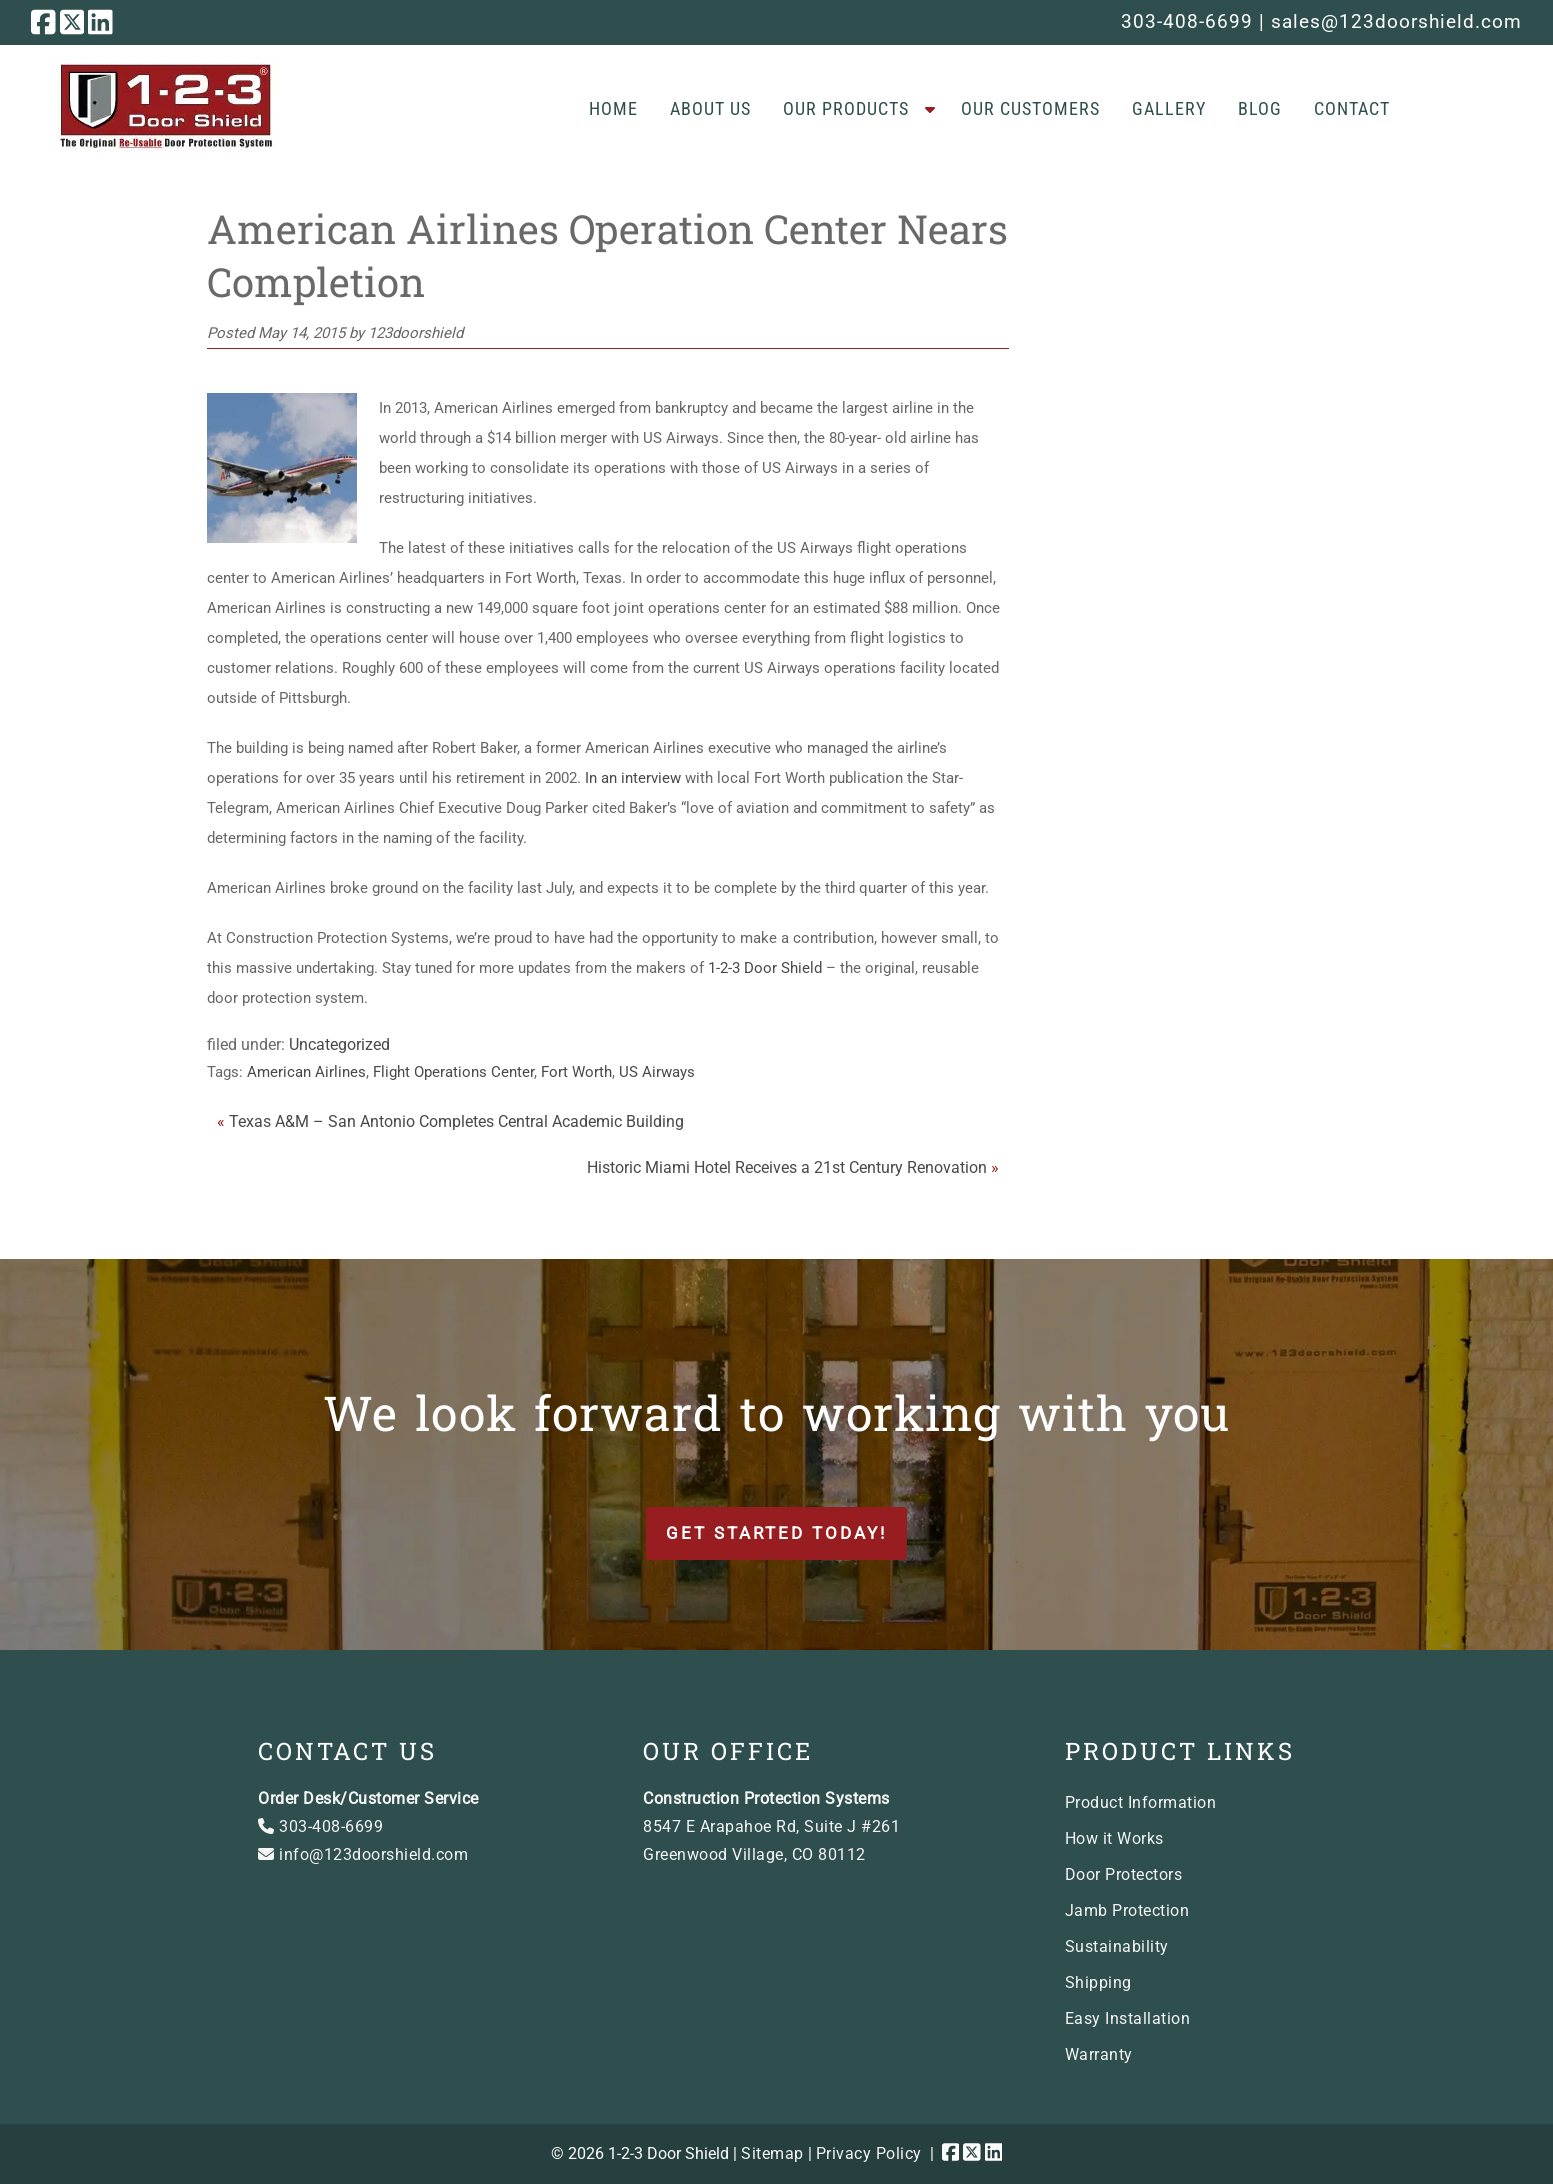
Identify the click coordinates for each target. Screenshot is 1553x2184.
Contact (1352, 108)
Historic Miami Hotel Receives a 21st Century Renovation (787, 1167)
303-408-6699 (1187, 21)
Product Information (1141, 1802)
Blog (1260, 108)
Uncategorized (339, 1044)
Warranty (1099, 2054)
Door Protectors (1124, 1874)
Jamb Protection (1127, 1910)
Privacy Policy (869, 2153)
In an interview (633, 778)
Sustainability (1117, 1946)
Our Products (846, 108)
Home (613, 108)
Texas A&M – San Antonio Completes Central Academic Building (456, 1121)
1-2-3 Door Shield (765, 968)
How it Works (1114, 1838)
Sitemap (772, 2153)
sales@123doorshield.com (1396, 21)
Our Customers (1030, 108)
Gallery (1169, 108)
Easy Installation (1128, 2018)
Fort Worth (576, 1072)
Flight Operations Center (453, 1072)
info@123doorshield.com (363, 1854)
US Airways (657, 1072)
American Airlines (306, 1072)
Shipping (1098, 1982)
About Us (710, 108)
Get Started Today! (776, 1533)
